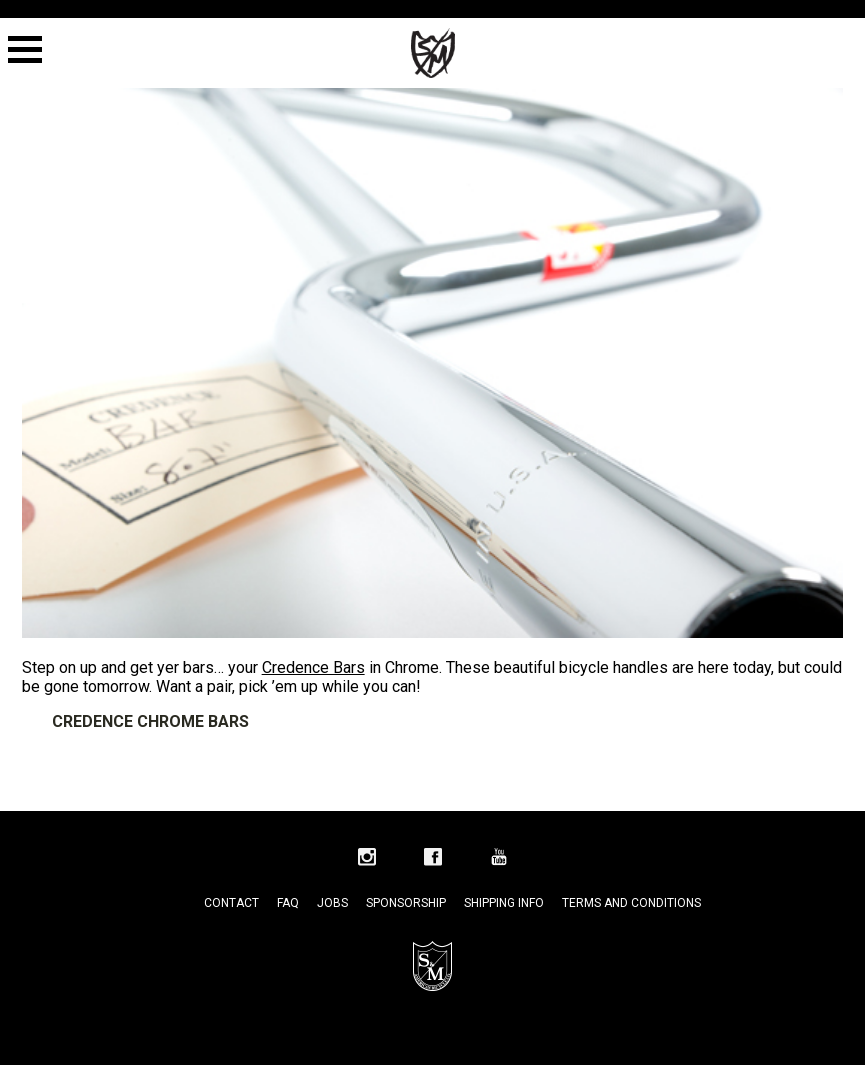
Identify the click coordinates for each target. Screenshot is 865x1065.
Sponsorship (406, 903)
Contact (231, 903)
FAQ (288, 903)
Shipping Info (504, 903)
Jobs (332, 903)
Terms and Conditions (631, 903)
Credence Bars (313, 667)
